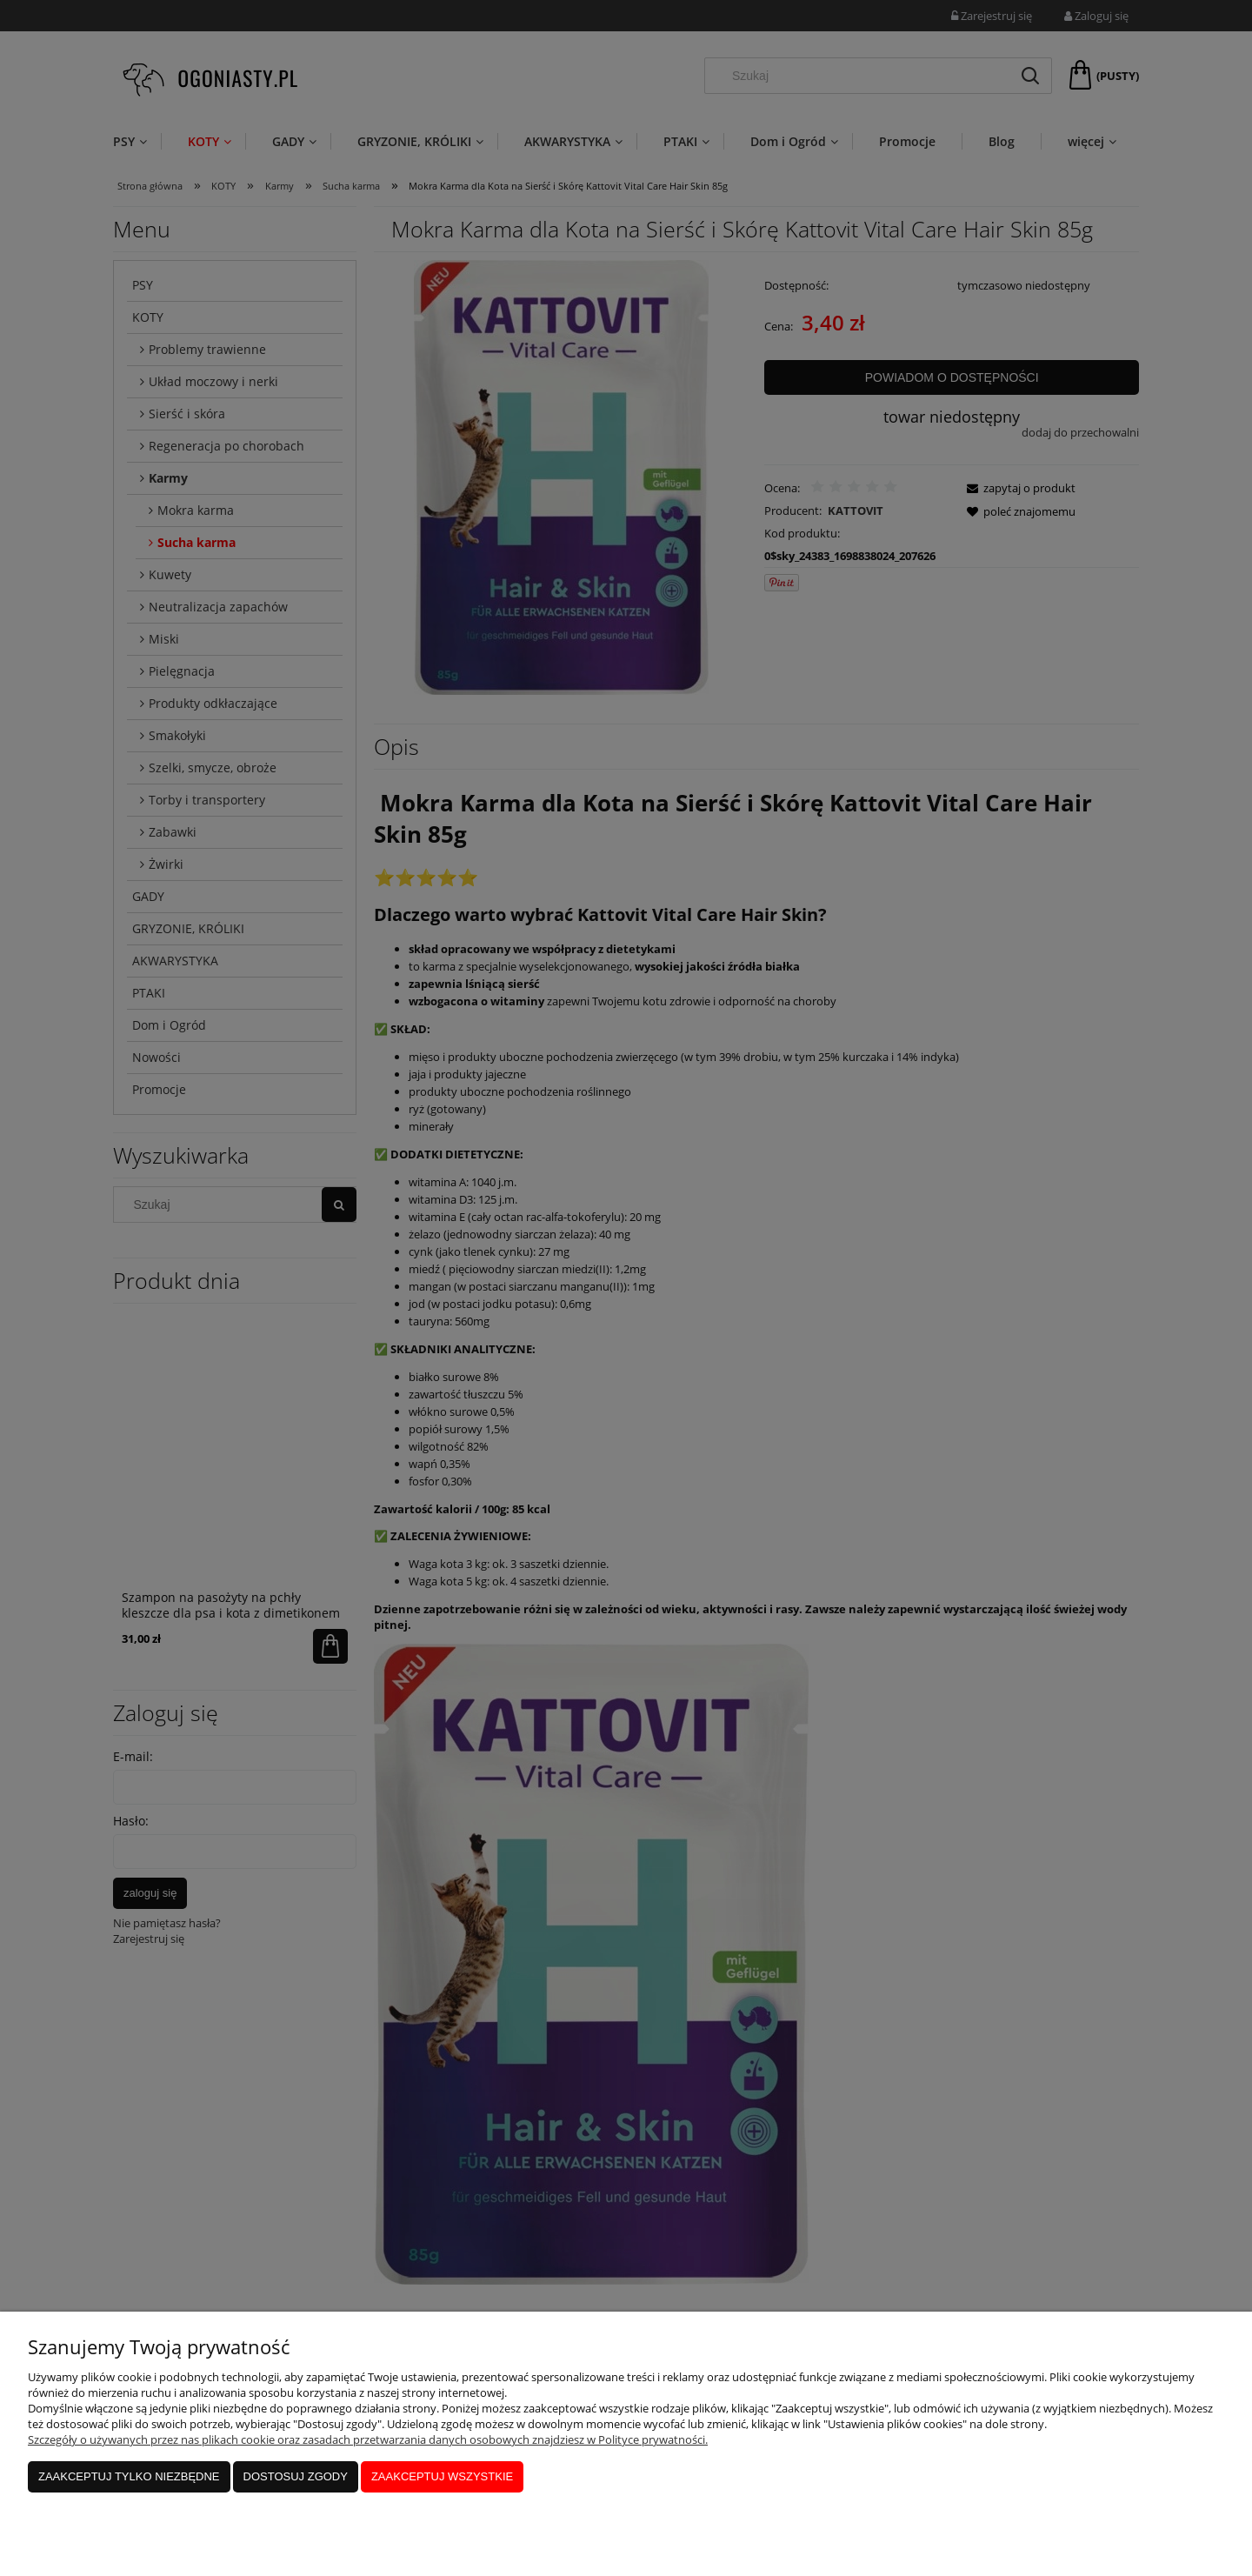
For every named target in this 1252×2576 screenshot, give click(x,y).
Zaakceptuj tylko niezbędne (129, 2476)
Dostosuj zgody (295, 2476)
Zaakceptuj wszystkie (442, 2476)
